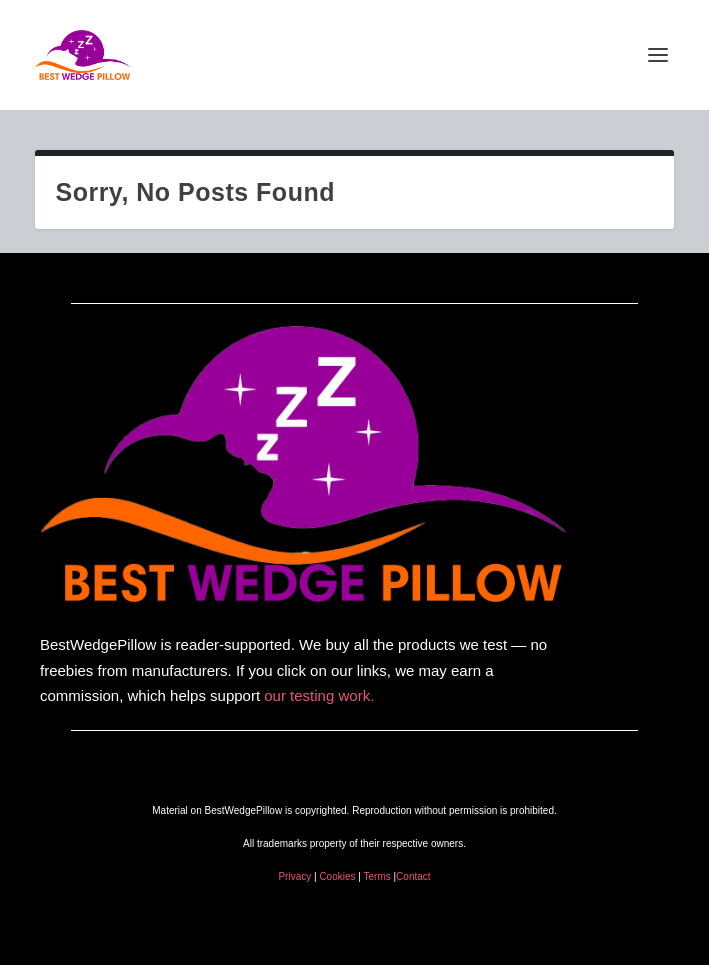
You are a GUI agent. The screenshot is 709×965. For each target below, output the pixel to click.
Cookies (337, 876)
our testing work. (319, 695)
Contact (413, 876)
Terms (379, 876)
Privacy (294, 876)
